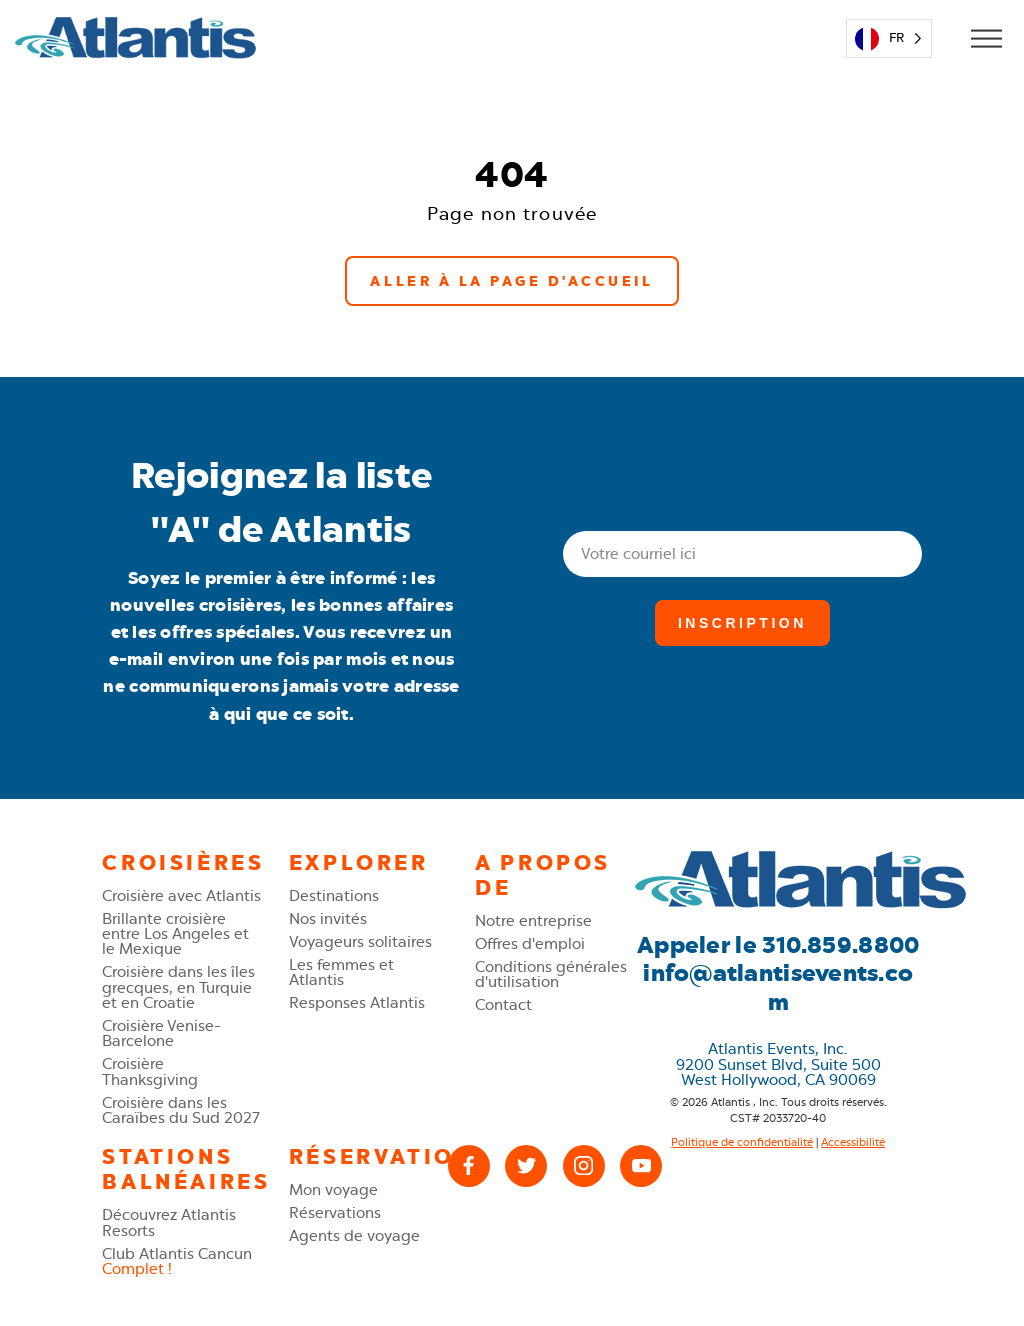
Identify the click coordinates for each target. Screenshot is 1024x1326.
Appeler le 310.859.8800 (778, 945)
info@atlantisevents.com (778, 988)
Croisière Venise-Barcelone (161, 1033)
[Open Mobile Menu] (985, 38)
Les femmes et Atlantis (341, 972)
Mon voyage (333, 1189)
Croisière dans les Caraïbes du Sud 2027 (181, 1110)
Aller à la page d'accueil (511, 281)
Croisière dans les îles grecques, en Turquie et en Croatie (178, 987)
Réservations (335, 1212)
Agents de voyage (354, 1235)
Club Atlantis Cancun (177, 1261)
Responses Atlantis (357, 1002)
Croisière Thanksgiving (150, 1071)
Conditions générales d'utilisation (551, 974)
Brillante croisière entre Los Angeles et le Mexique (175, 934)
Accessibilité (853, 1142)
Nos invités (328, 918)
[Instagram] (584, 1166)
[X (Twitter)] (526, 1166)
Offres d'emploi (530, 943)
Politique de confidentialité (742, 1142)
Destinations (334, 895)
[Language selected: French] (889, 38)
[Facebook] (469, 1166)
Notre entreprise (533, 920)
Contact (503, 1004)
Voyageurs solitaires (360, 941)
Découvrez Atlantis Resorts (169, 1222)
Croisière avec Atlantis (181, 895)
